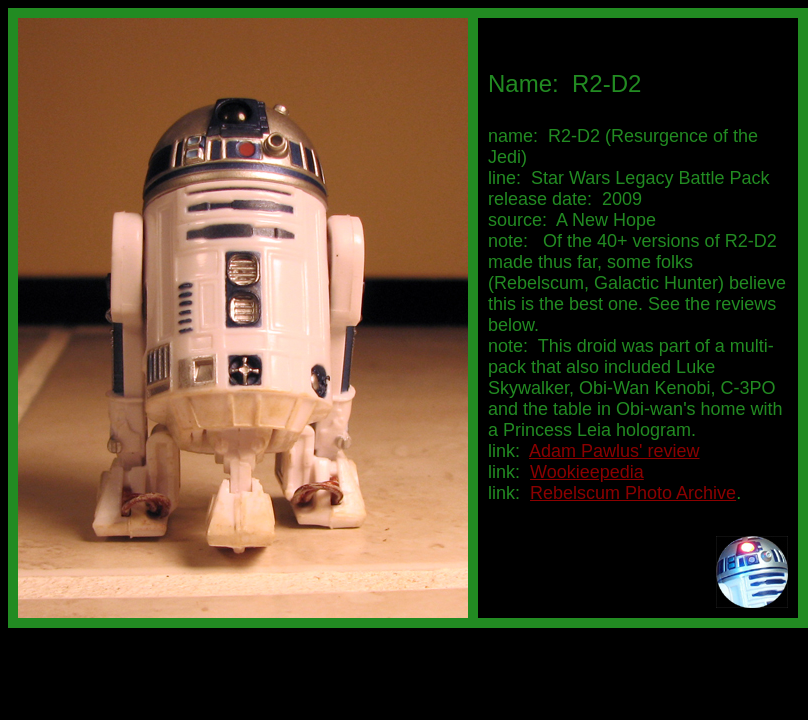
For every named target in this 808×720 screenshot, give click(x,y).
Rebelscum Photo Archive (633, 493)
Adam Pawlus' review (614, 451)
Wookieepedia (587, 472)
